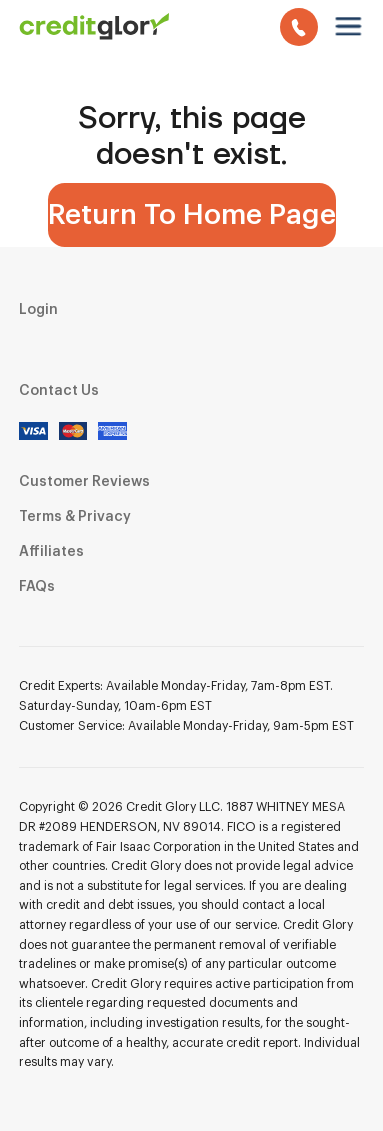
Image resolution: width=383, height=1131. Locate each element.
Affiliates (51, 552)
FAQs (37, 587)
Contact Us (59, 391)
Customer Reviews (84, 482)
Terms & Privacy (75, 517)
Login (38, 310)
